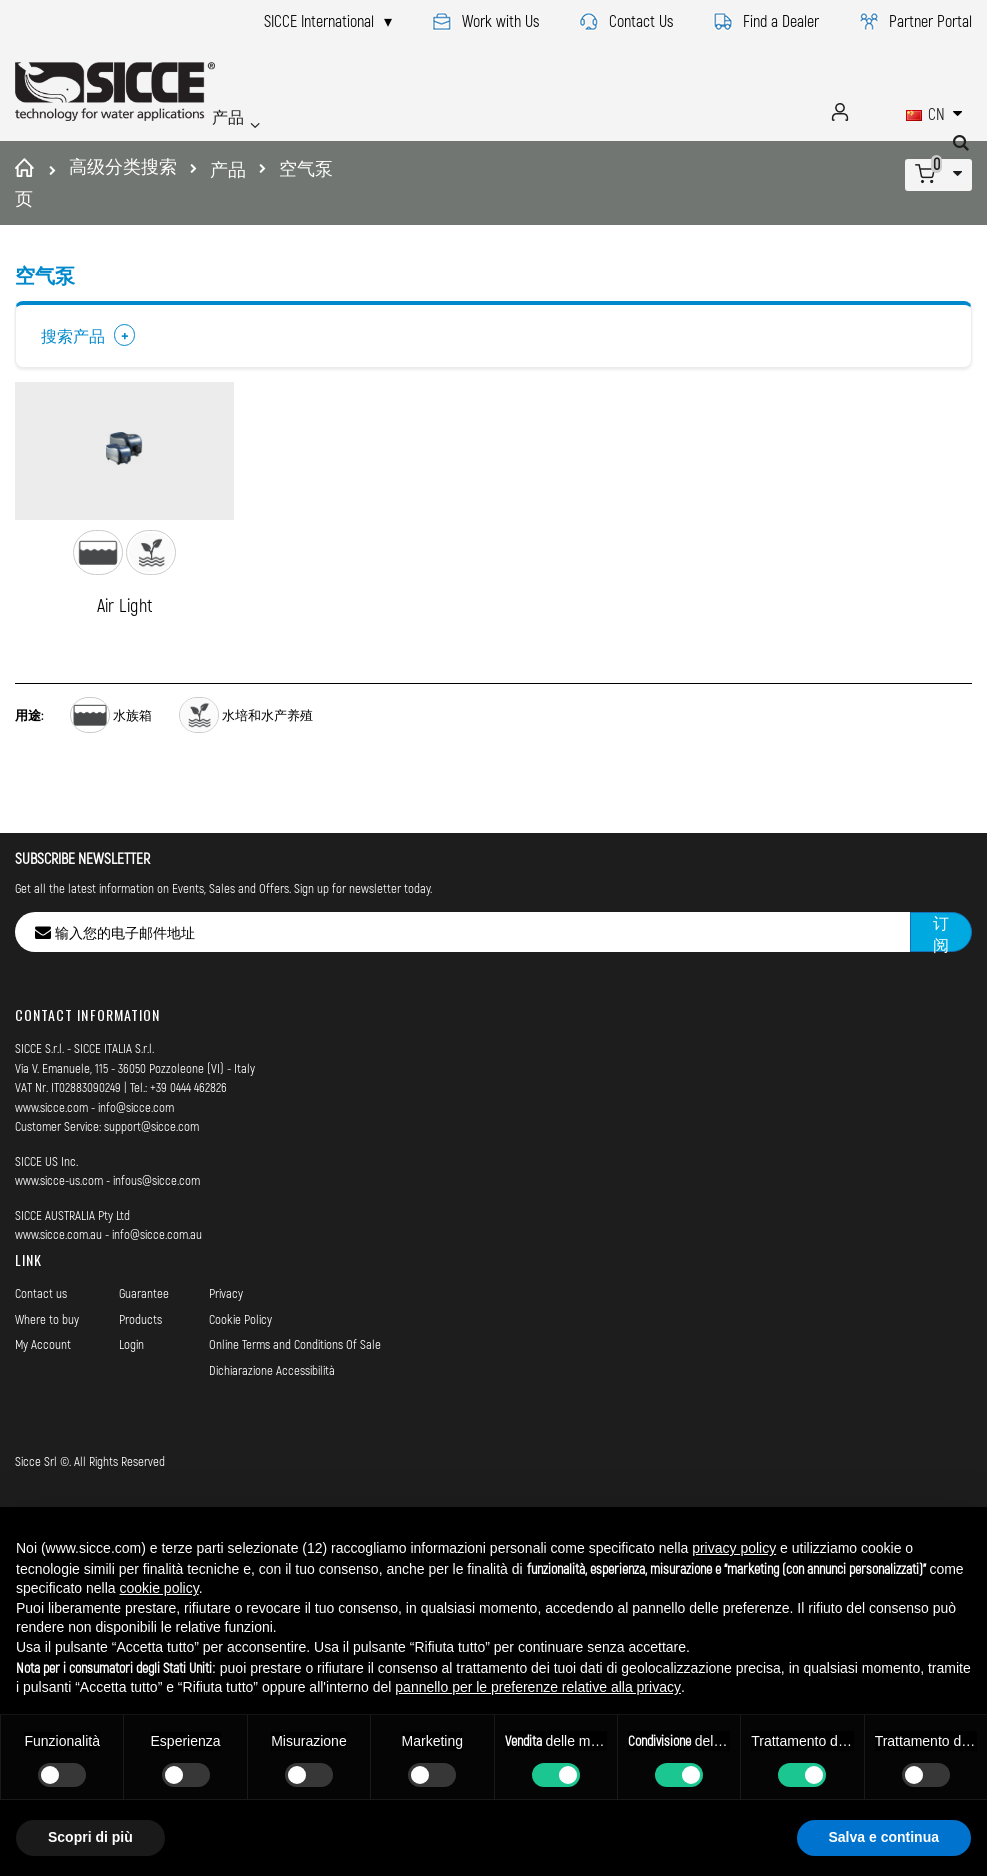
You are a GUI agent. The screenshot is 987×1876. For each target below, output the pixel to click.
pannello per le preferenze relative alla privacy (538, 1687)
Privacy (226, 1338)
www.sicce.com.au (58, 1280)
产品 (228, 169)
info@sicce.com (136, 1152)
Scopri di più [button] (90, 1837)
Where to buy (47, 1364)
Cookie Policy (240, 1364)
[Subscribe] (941, 977)
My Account (43, 1389)
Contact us (41, 1338)
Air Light (125, 650)
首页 (27, 183)
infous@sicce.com (156, 1226)
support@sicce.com (151, 1172)
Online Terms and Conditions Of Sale (295, 1389)
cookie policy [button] (159, 1588)
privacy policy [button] (734, 1548)
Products (140, 1364)
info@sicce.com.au (157, 1280)
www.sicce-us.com (59, 1226)
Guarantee (144, 1338)
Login (131, 1389)
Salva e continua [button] (884, 1837)
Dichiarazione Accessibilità (272, 1415)
